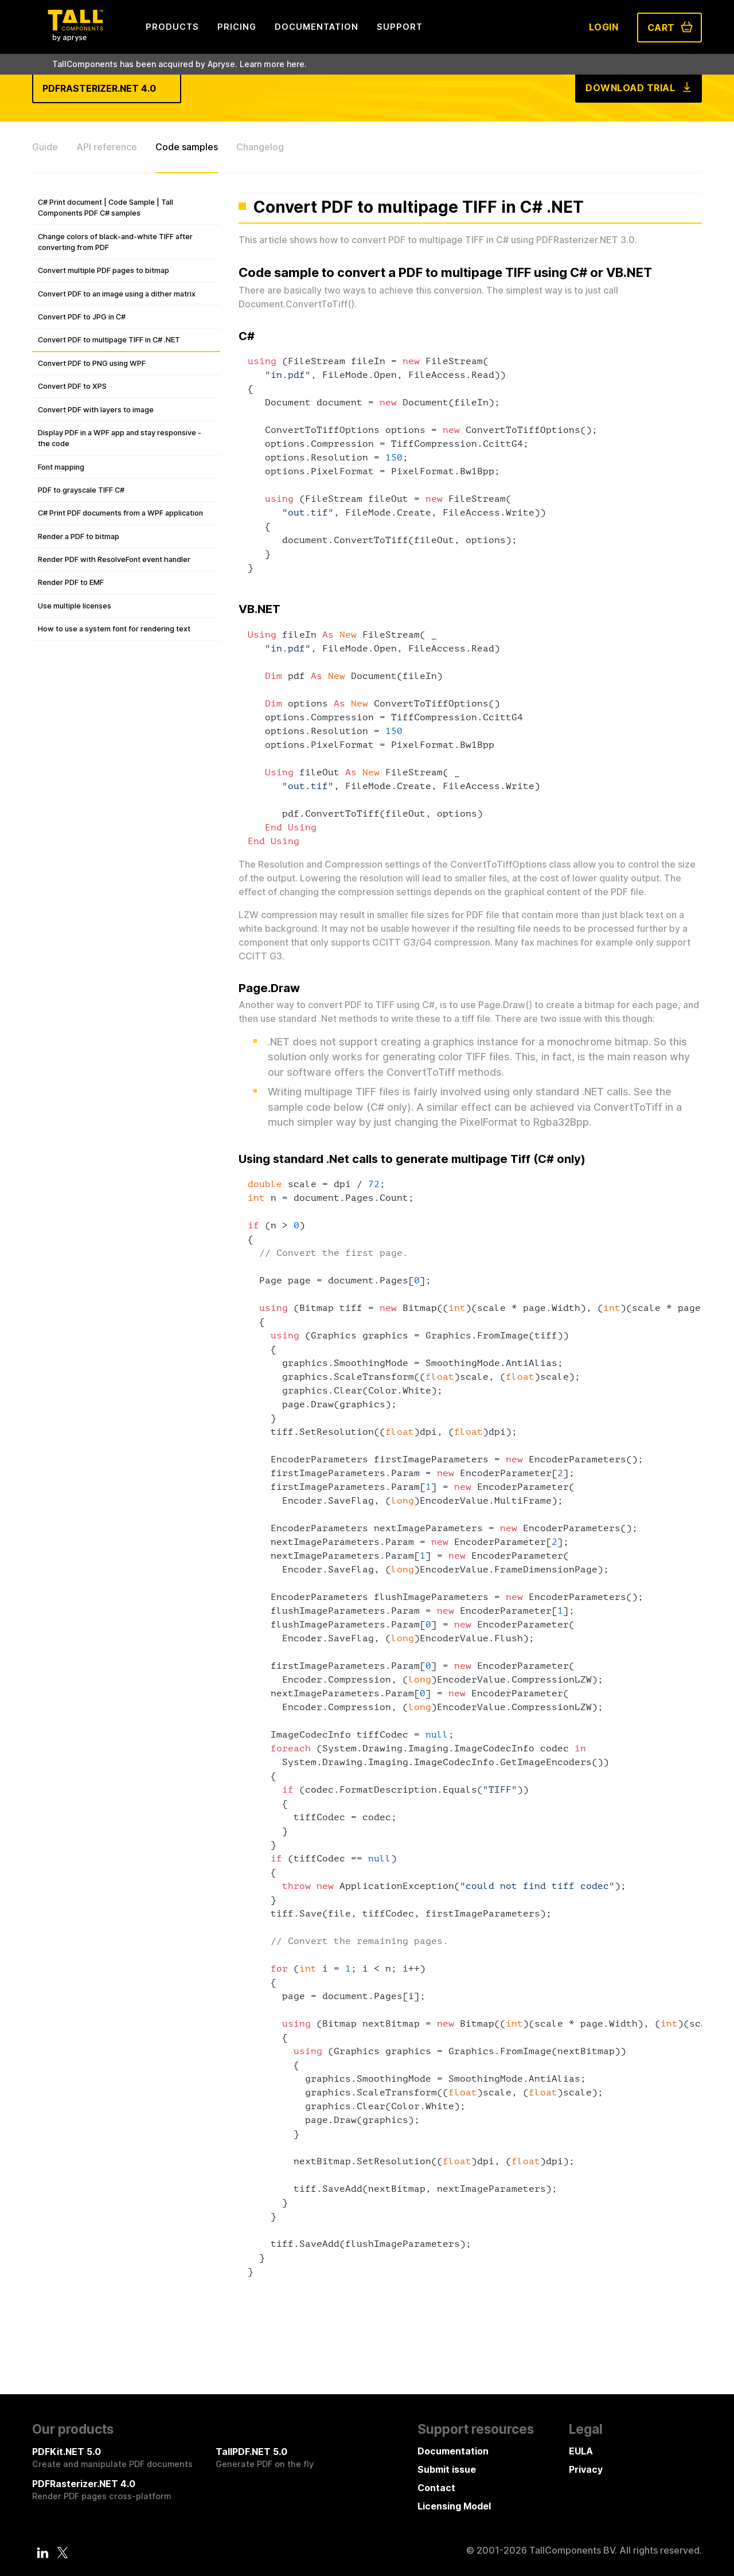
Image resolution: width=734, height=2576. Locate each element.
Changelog (260, 147)
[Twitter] (62, 2552)
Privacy (586, 2469)
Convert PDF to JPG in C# (82, 317)
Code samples (186, 147)
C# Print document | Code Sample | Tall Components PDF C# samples (105, 207)
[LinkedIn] (43, 2552)
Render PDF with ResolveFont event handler (114, 559)
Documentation (453, 2451)
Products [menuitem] (172, 27)
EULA (581, 2451)
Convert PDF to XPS (72, 386)
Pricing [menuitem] (236, 27)
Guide (45, 147)
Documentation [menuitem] (316, 27)
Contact (436, 2487)
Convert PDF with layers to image (96, 409)
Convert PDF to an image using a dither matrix (117, 294)
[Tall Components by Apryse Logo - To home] (75, 38)
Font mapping (61, 467)
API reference (106, 147)
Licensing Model (454, 2506)
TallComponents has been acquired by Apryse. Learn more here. (179, 64)
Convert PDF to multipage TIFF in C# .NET (109, 339)
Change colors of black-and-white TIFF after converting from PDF (115, 242)
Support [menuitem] (400, 27)
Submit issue (446, 2469)
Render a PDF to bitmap (78, 536)
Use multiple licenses (74, 606)
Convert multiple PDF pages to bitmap (103, 270)
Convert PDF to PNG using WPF (92, 363)
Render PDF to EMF (71, 582)
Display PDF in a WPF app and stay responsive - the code (119, 438)
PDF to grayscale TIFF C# (81, 490)
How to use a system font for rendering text (114, 629)
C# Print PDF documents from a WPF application (120, 513)
